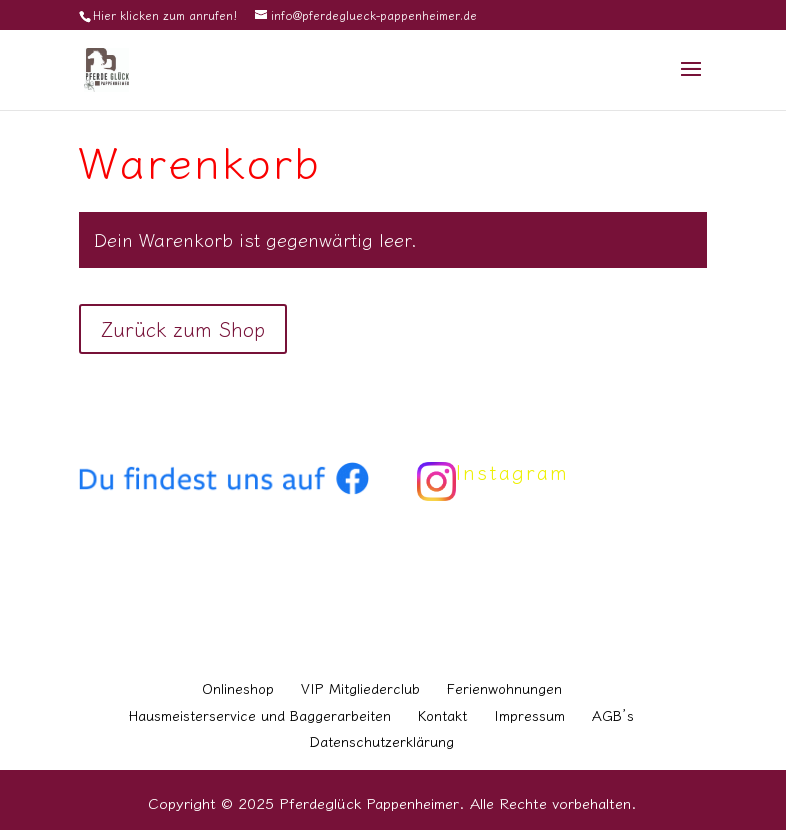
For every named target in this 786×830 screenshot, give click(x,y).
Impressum (529, 715)
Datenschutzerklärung (382, 741)
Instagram (512, 471)
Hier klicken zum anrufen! (165, 14)
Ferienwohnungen (504, 688)
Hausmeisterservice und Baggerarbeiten (260, 715)
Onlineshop (238, 688)
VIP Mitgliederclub (360, 688)
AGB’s (613, 715)
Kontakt (442, 715)
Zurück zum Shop (183, 328)
